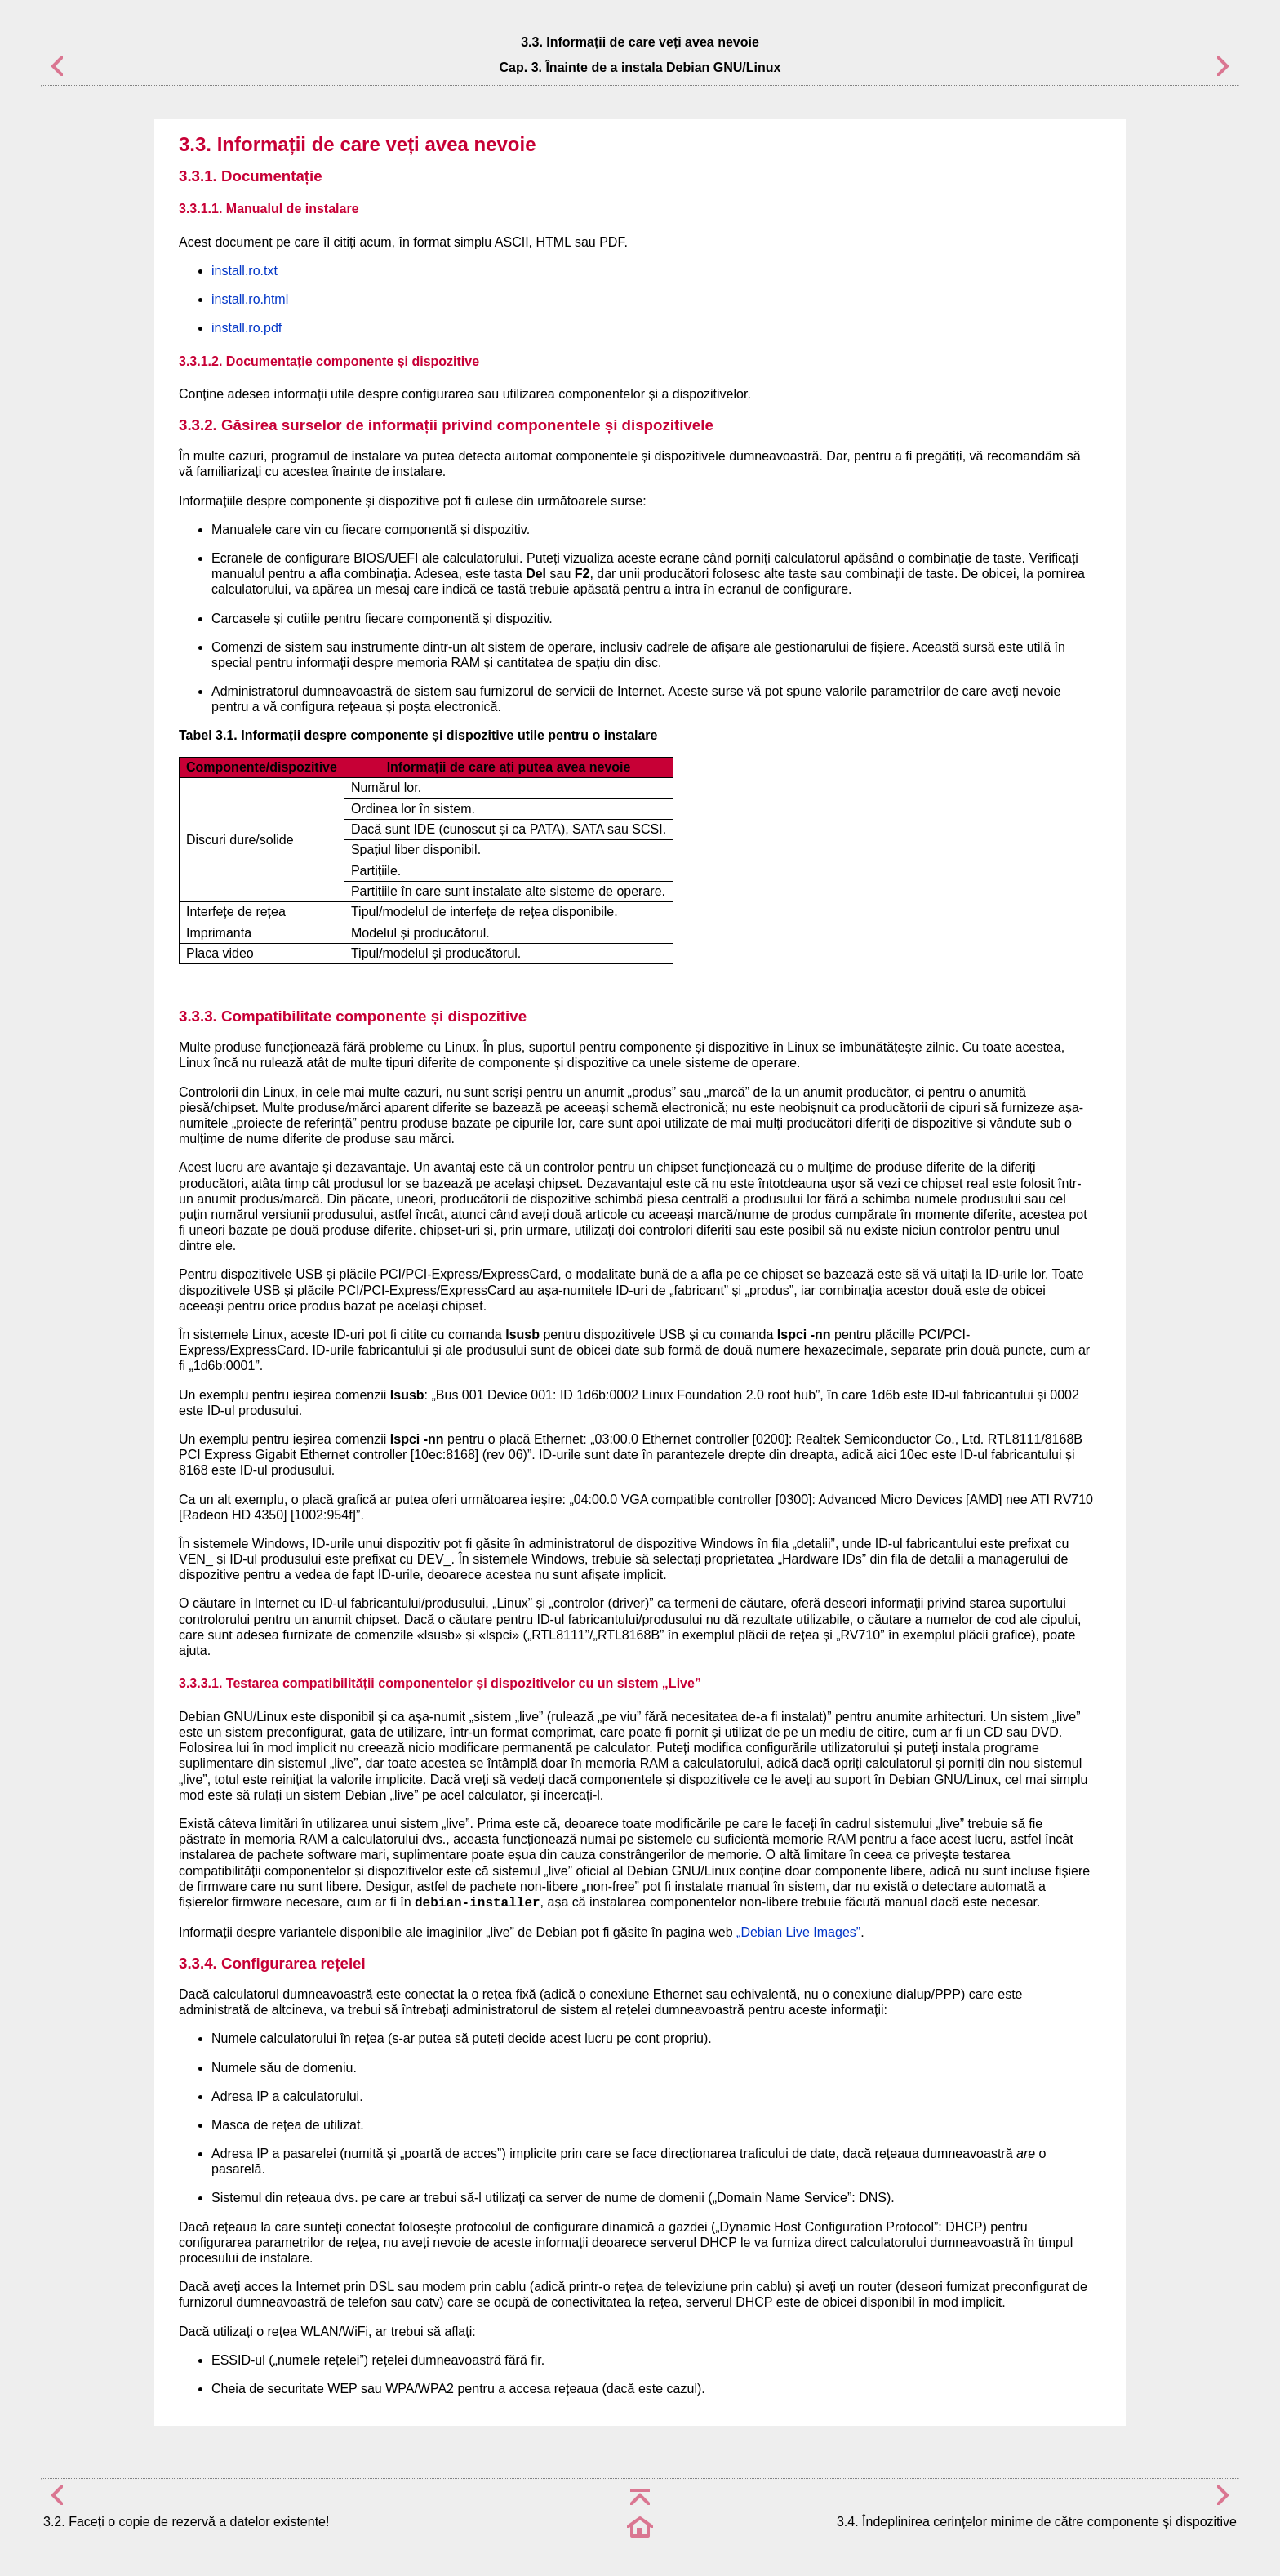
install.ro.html (249, 299)
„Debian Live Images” (798, 1932)
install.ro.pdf (246, 328)
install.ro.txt (244, 271)
